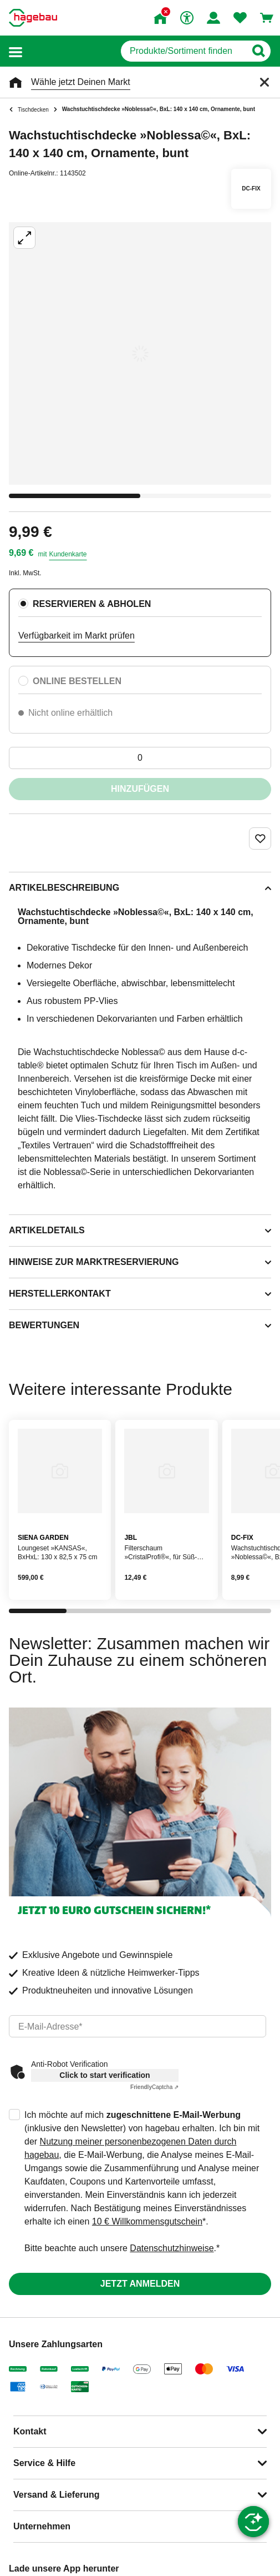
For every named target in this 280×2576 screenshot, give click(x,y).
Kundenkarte (67, 554)
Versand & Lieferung (56, 2494)
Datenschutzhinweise (171, 2248)
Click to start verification (104, 2075)
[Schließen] (264, 82)
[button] (15, 51)
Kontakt (30, 2431)
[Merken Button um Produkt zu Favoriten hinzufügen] (260, 838)
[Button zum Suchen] (258, 51)
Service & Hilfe (44, 2463)
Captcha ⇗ (154, 2087)
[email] (137, 2026)
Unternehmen (41, 2526)
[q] (183, 51)
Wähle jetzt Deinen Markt (80, 82)
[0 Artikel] (140, 758)
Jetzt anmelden (140, 2283)
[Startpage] (33, 18)
